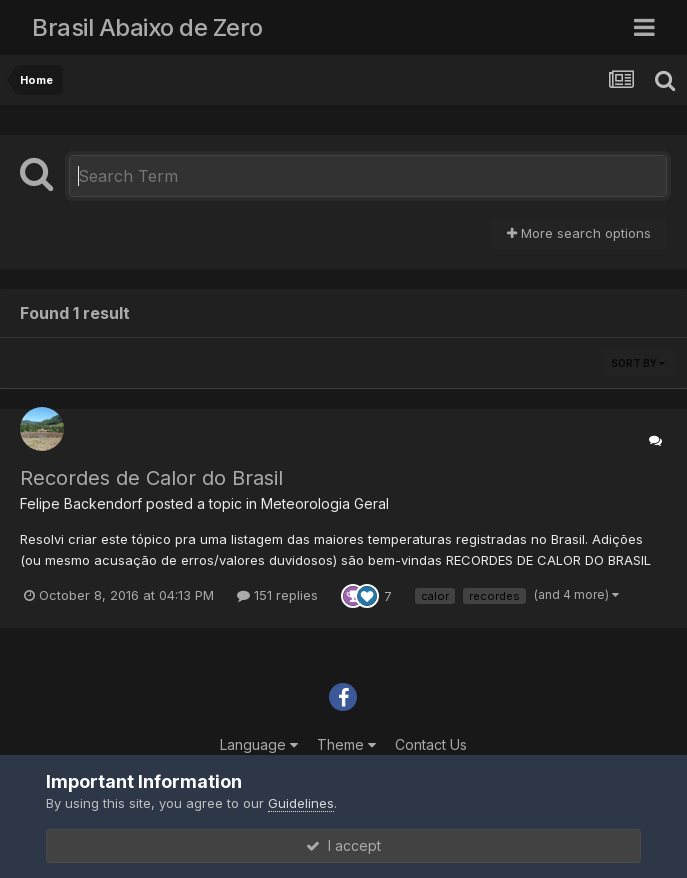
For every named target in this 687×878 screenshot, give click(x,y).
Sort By (638, 363)
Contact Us (431, 744)
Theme (346, 744)
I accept (343, 845)
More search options (579, 233)
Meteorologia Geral (325, 503)
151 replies (277, 595)
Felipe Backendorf (81, 503)
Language (259, 744)
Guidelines (301, 803)
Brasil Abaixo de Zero (147, 27)
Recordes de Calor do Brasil (151, 478)
